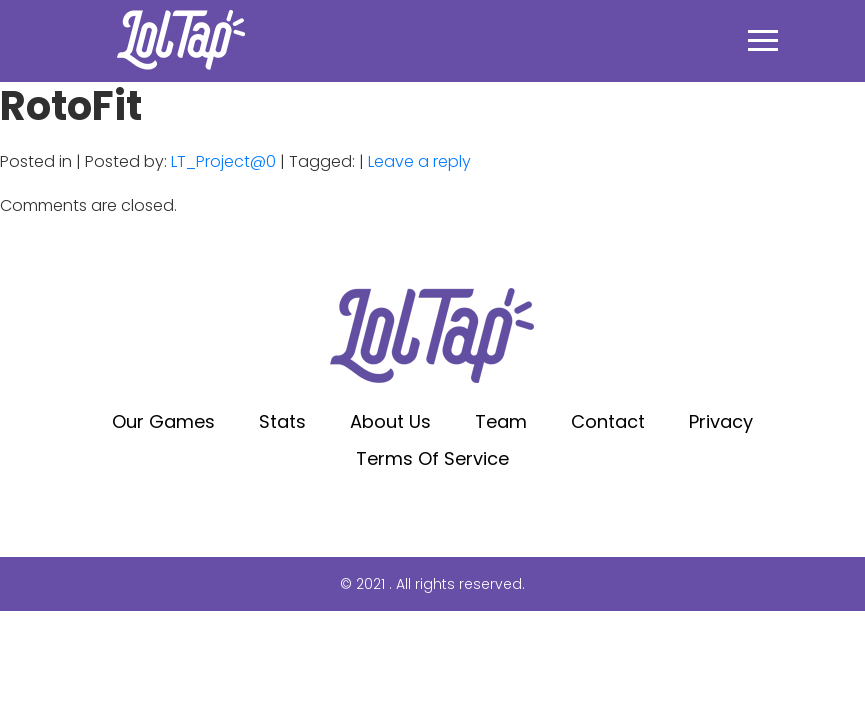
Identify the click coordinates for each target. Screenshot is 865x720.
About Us (390, 421)
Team (501, 421)
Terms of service (432, 458)
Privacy (721, 421)
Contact (608, 421)
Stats (282, 421)
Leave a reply (419, 161)
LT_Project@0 (223, 161)
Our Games (163, 421)
